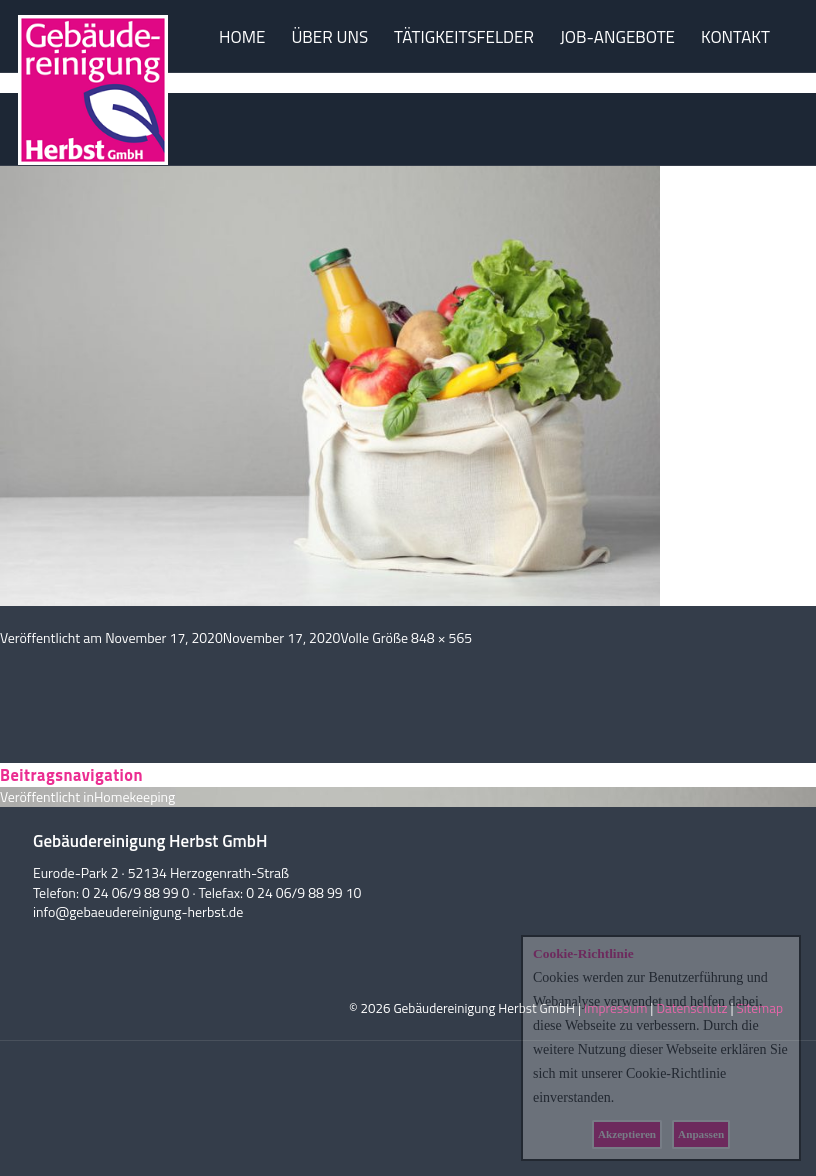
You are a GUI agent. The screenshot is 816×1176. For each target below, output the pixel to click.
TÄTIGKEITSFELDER (464, 37)
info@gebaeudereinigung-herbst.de (138, 911)
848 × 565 (441, 637)
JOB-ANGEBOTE (617, 37)
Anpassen (701, 1134)
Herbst (93, 112)
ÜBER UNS (329, 37)
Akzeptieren (627, 1134)
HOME (242, 37)
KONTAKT (735, 37)
